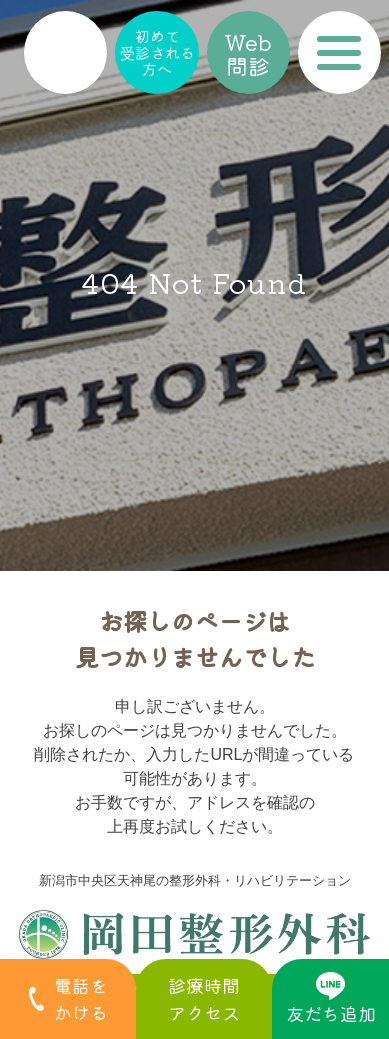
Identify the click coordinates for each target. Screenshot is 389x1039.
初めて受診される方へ (157, 52)
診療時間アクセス (204, 998)
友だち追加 (331, 999)
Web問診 (248, 53)
